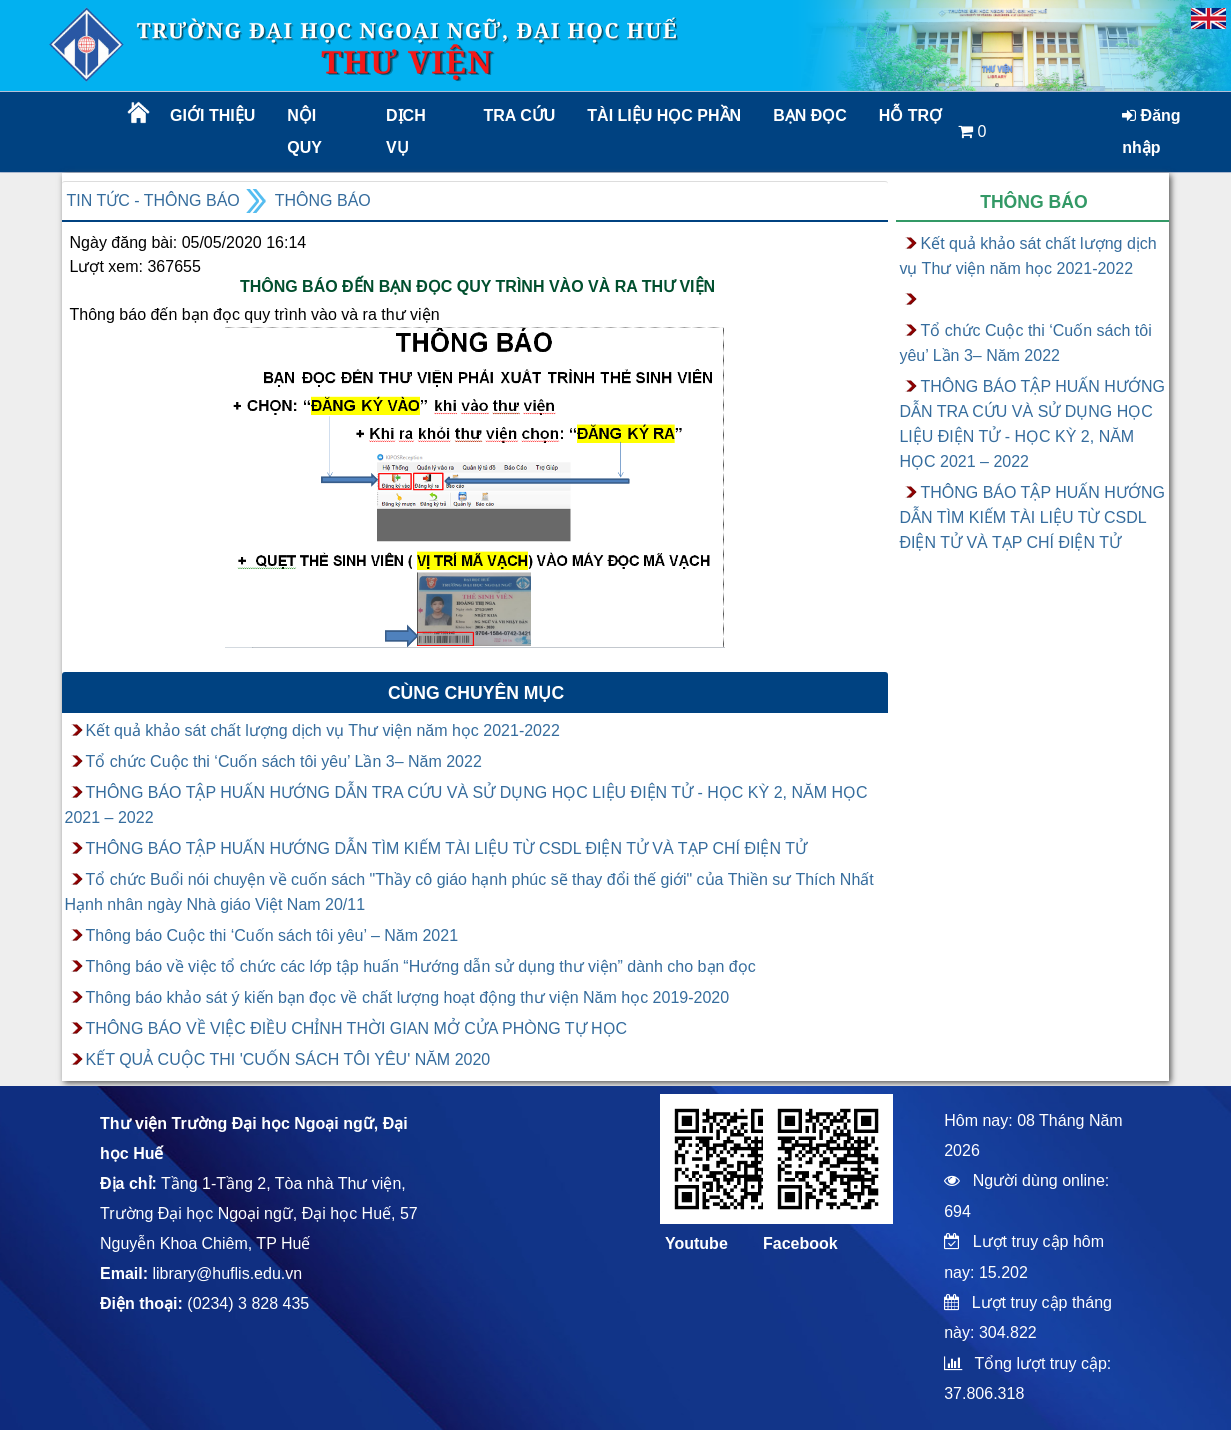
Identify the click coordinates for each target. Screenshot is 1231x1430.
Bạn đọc (810, 115)
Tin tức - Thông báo (153, 200)
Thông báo (323, 200)
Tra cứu (520, 115)
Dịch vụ (406, 131)
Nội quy (304, 131)
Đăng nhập (1151, 131)
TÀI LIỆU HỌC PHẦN (662, 115)
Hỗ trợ (910, 115)
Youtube (696, 1243)
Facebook (800, 1243)
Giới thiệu (212, 115)
